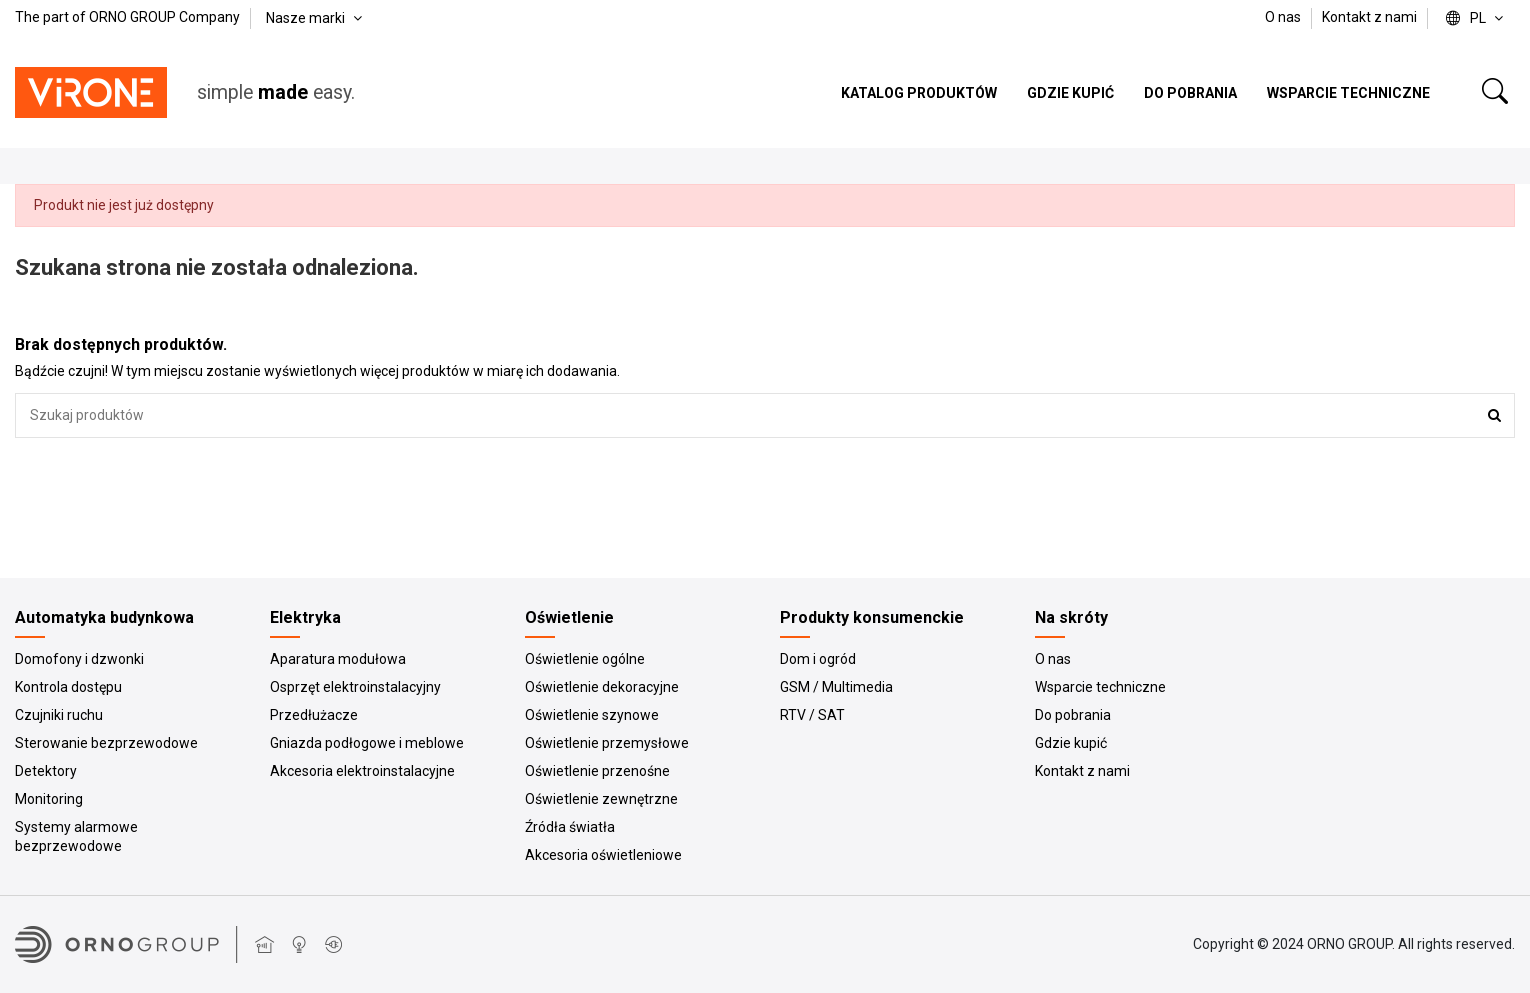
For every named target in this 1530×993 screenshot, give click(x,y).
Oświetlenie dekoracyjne (602, 687)
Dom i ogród (818, 659)
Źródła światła (570, 827)
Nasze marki (316, 18)
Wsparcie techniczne (1100, 687)
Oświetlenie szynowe (592, 715)
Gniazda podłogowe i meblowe (367, 743)
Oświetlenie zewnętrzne (601, 799)
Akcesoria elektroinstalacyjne (362, 771)
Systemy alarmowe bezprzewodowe (76, 837)
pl (1476, 18)
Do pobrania (1073, 715)
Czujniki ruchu (59, 715)
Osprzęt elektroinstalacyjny (355, 687)
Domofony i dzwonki (79, 659)
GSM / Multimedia (836, 687)
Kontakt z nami (1369, 17)
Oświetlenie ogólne (585, 659)
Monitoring (49, 799)
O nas (1284, 17)
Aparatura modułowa (338, 659)
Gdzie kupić (1071, 743)
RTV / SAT (812, 715)
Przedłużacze (314, 715)
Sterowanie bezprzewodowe (106, 743)
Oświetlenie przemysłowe (607, 743)
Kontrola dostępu (68, 687)
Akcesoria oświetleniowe (603, 855)
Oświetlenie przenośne (597, 771)
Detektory (46, 771)
